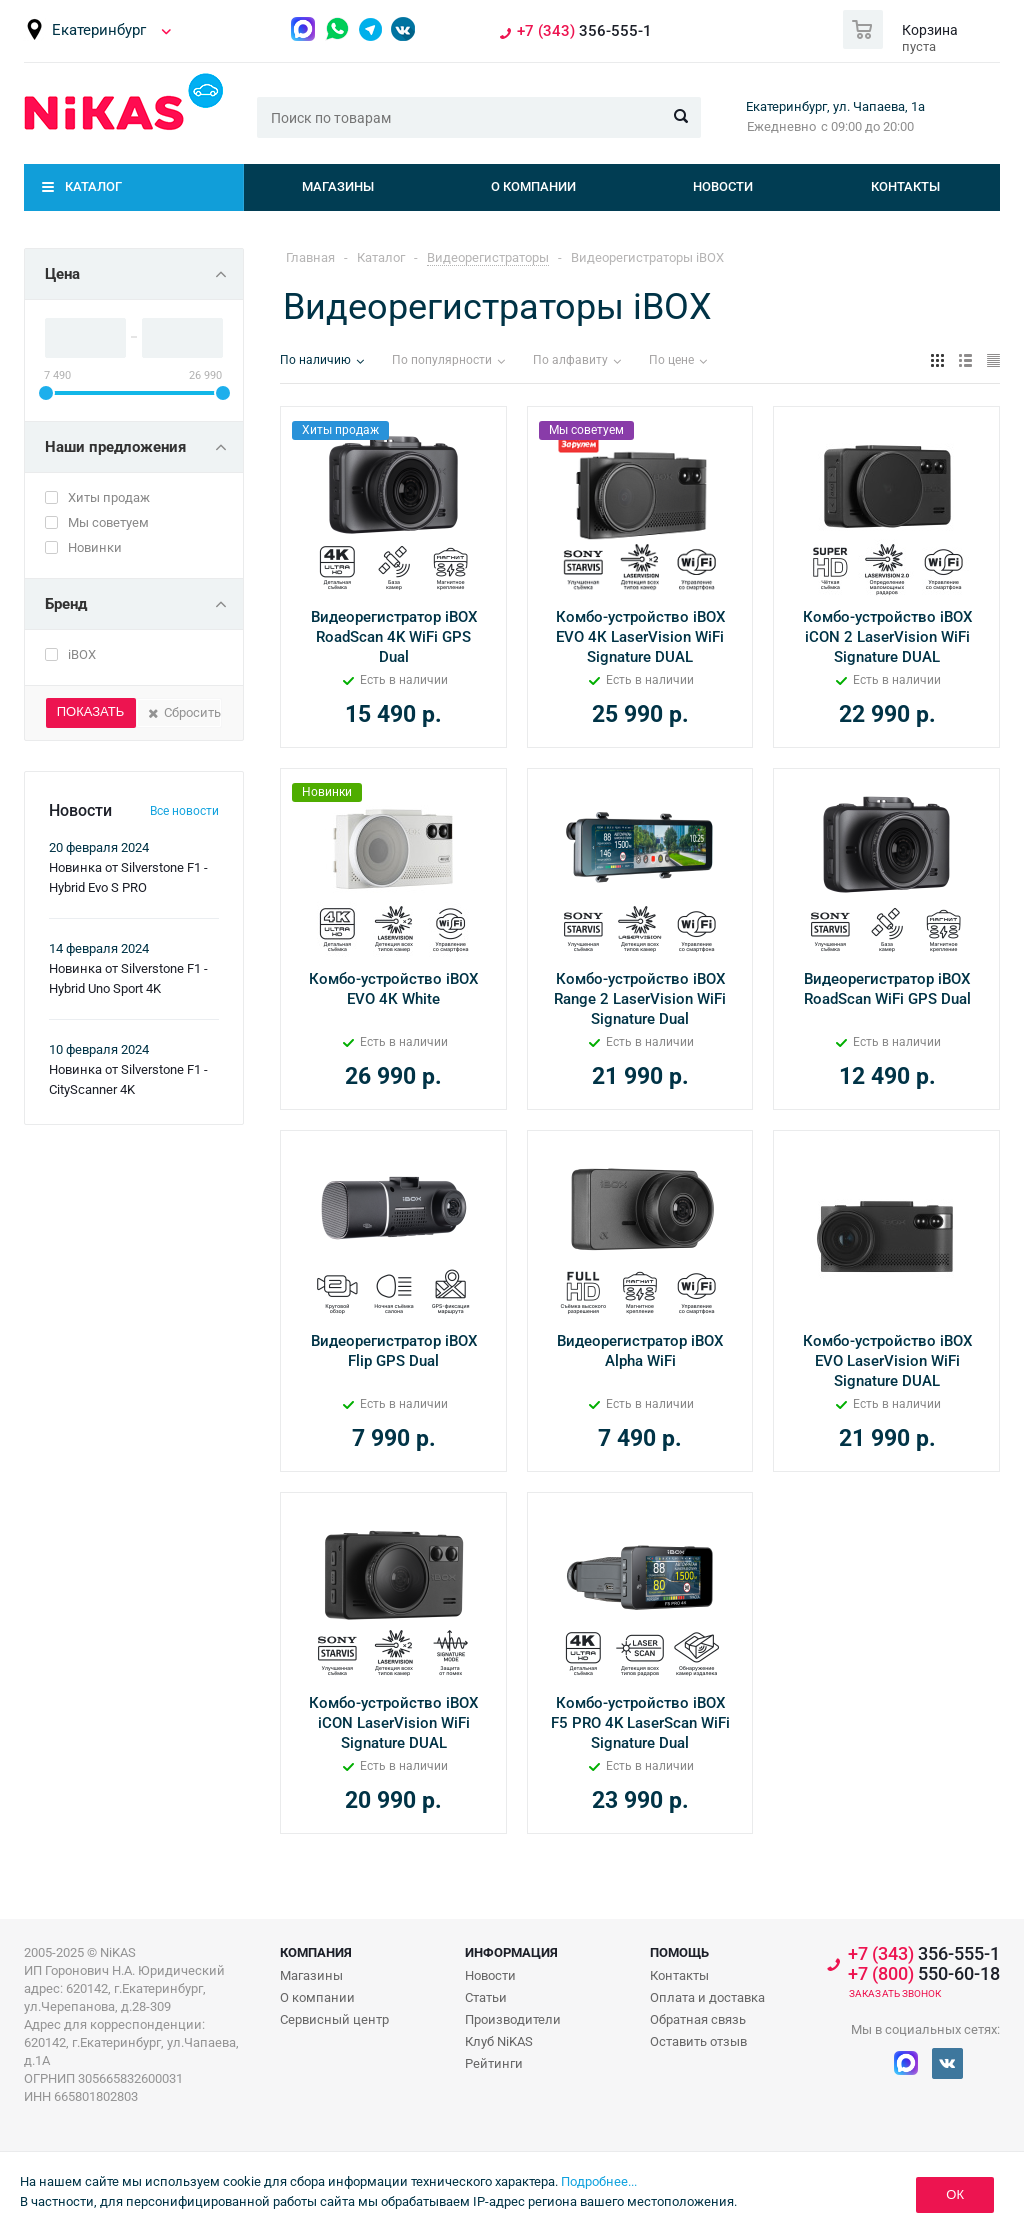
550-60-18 (924, 1974)
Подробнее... (599, 2181)
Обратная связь (698, 2019)
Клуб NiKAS (499, 2041)
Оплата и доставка (707, 1997)
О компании (533, 186)
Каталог (93, 186)
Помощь (679, 1952)
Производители (513, 2019)
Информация (511, 1952)
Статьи (486, 1997)
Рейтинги (494, 2063)
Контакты (905, 186)
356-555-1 (584, 31)
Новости (723, 186)
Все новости (184, 811)
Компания (316, 1952)
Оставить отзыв (698, 2041)
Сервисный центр (334, 2019)
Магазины (338, 186)
